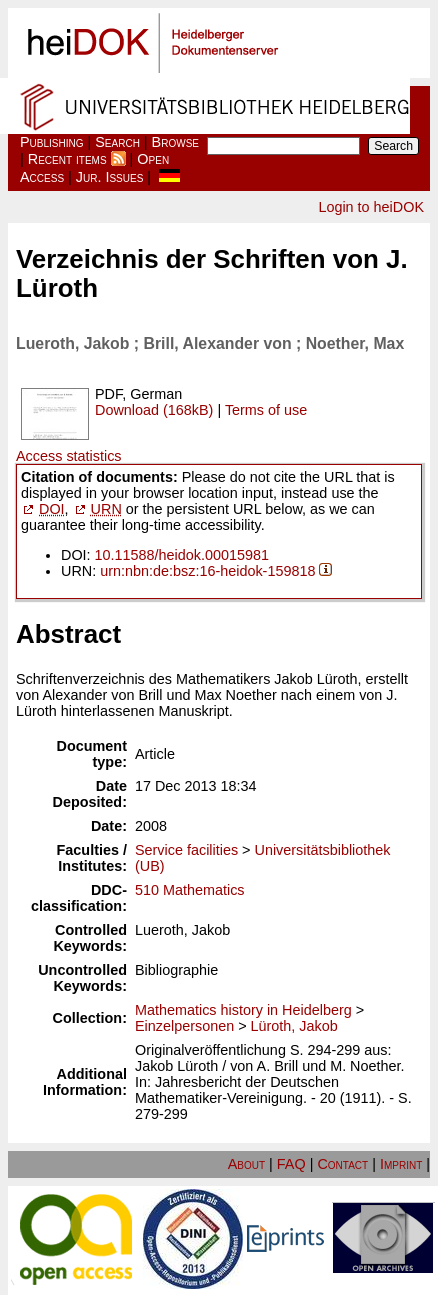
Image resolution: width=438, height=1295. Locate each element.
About (246, 1164)
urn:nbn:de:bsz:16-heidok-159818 (207, 571)
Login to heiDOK (371, 207)
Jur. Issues (110, 177)
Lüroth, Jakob (294, 1026)
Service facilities (186, 850)
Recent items (67, 159)
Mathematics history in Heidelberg (243, 1010)
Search (117, 142)
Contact (342, 1164)
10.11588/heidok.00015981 (182, 555)
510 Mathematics (190, 890)
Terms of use (266, 410)
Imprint (401, 1164)
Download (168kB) (154, 410)
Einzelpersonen (184, 1026)
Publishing (52, 142)
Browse (175, 142)
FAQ (291, 1164)
